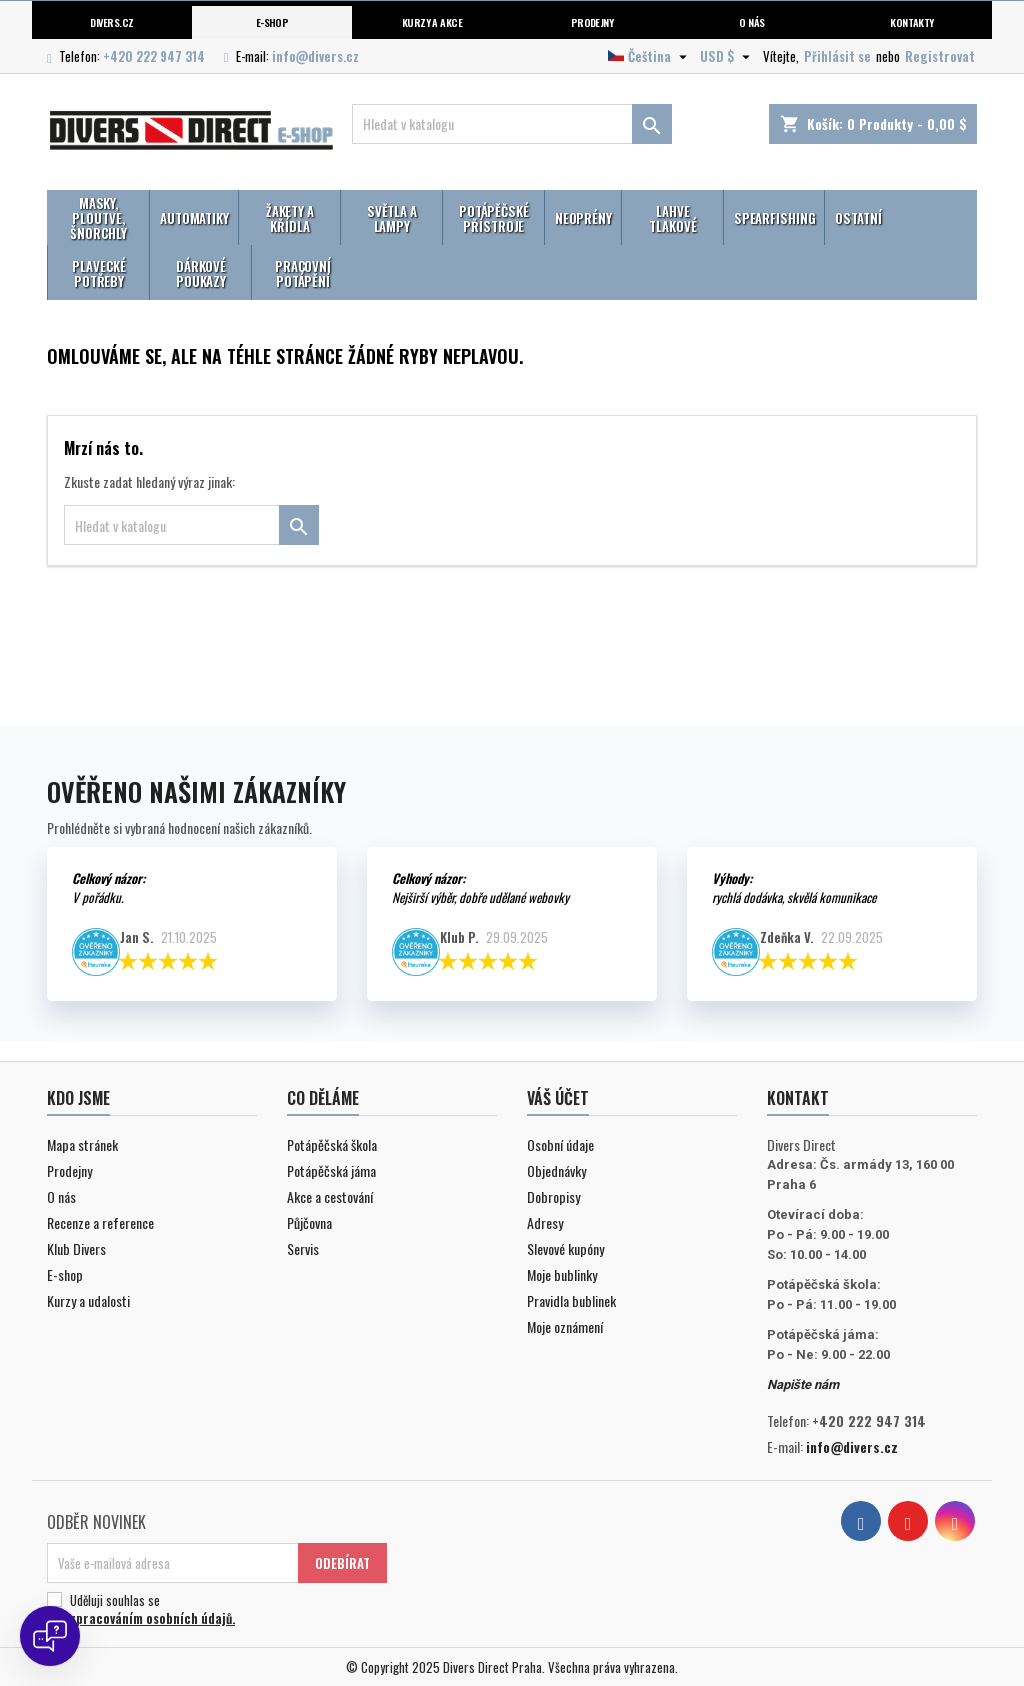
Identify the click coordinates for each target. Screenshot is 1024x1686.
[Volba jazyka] (650, 56)
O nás (751, 22)
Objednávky (556, 1170)
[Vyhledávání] (512, 124)
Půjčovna (309, 1222)
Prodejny (592, 22)
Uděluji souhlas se (214, 1609)
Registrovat (940, 56)
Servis (303, 1248)
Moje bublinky (562, 1274)
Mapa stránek (82, 1144)
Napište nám (803, 1384)
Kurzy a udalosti (88, 1300)
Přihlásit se (837, 56)
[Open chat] (50, 1636)
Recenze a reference (100, 1222)
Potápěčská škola (332, 1144)
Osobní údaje (560, 1144)
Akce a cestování (330, 1196)
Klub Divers (76, 1248)
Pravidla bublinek (571, 1300)
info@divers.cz (315, 56)
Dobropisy (553, 1196)
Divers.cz (111, 22)
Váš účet (558, 1098)
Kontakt (798, 1098)
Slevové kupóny (565, 1248)
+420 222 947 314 (154, 56)
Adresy (545, 1222)
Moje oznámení (565, 1326)
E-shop (272, 22)
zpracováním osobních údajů (151, 1618)
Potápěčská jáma (331, 1170)
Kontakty (912, 22)
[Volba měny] (727, 56)
